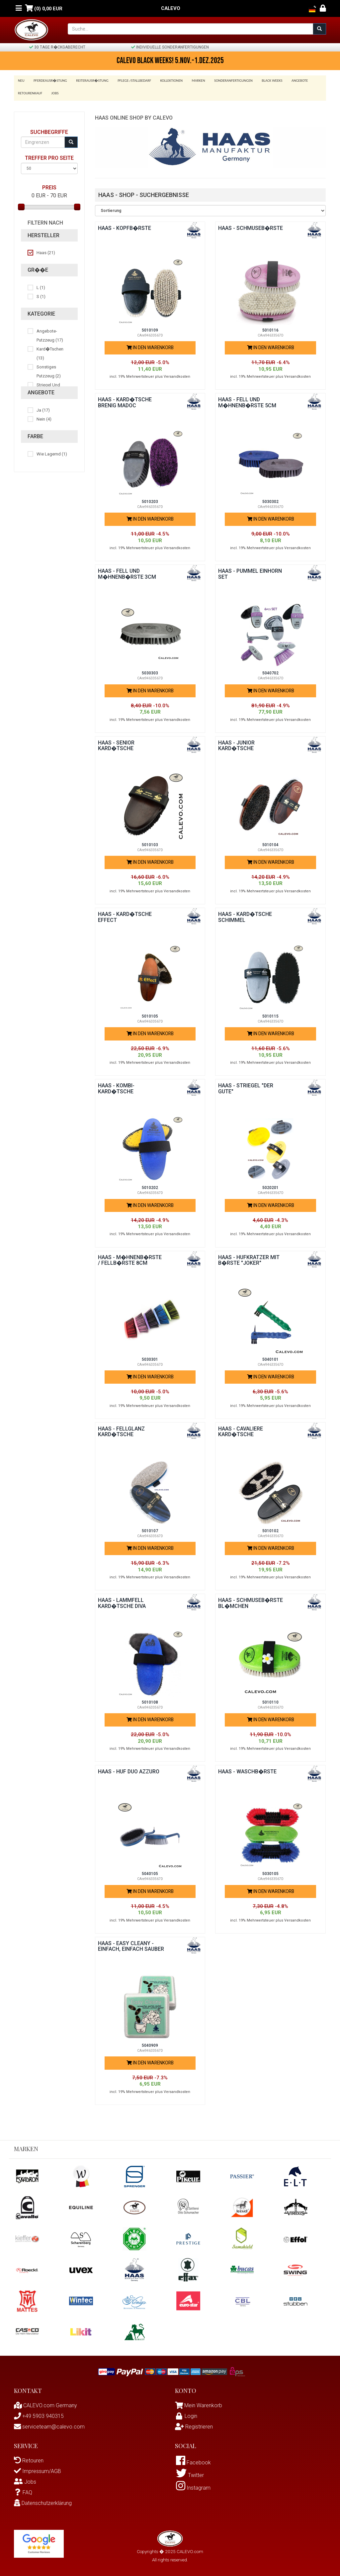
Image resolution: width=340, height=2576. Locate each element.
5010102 (270, 1528)
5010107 (150, 1528)
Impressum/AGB (37, 2469)
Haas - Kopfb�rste (124, 226)
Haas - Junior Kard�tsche (236, 743)
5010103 (150, 842)
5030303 (150, 671)
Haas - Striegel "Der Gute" (246, 1086)
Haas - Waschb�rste (247, 1769)
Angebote (291, 80)
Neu (21, 80)
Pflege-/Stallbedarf (131, 80)
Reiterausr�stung (90, 80)
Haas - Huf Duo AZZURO (129, 1769)
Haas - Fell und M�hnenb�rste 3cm (127, 572)
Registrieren (194, 2425)
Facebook (193, 2461)
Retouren (28, 2458)
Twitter (190, 2474)
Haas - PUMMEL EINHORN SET (250, 572)
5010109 (150, 328)
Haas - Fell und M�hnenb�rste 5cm (247, 400)
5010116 (270, 328)
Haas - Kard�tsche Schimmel (245, 915)
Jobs (53, 91)
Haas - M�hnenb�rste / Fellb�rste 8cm (130, 1258)
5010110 (270, 1700)
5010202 (150, 1185)
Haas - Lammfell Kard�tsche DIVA (122, 1601)
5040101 (270, 1357)
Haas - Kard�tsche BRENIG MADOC (125, 400)
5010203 (150, 499)
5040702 (270, 671)
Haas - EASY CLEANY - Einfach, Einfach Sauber (126, 1947)
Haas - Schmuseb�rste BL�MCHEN (250, 1601)
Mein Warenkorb (203, 2403)
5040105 (150, 1871)
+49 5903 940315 (39, 2414)
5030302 (270, 499)
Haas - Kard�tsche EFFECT (125, 915)
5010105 (150, 1014)
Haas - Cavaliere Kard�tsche (240, 1429)
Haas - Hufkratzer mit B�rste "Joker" (249, 1258)
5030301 (150, 1357)
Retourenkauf (30, 91)
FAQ (23, 2490)
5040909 (150, 2043)
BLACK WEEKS (264, 80)
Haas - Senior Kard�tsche (116, 743)
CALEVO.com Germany (45, 2403)
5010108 (150, 1700)
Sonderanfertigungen (227, 80)
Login (186, 2414)
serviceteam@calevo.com (49, 2425)
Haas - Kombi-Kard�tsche (116, 1086)
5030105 (270, 1871)
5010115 (270, 1014)
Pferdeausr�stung (49, 80)
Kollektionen (167, 80)
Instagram (193, 2487)
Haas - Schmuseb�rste (250, 226)
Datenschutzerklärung (43, 2501)
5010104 (270, 842)
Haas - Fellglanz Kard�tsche (121, 1429)
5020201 (270, 1185)
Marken (193, 80)
